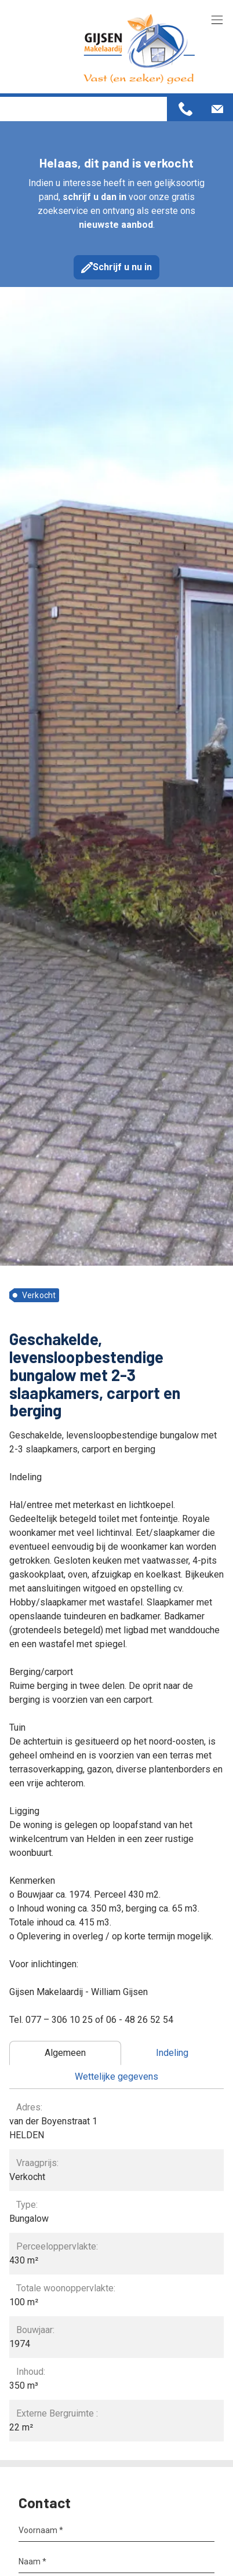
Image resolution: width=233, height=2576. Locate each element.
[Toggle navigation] (217, 20)
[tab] (65, 2053)
